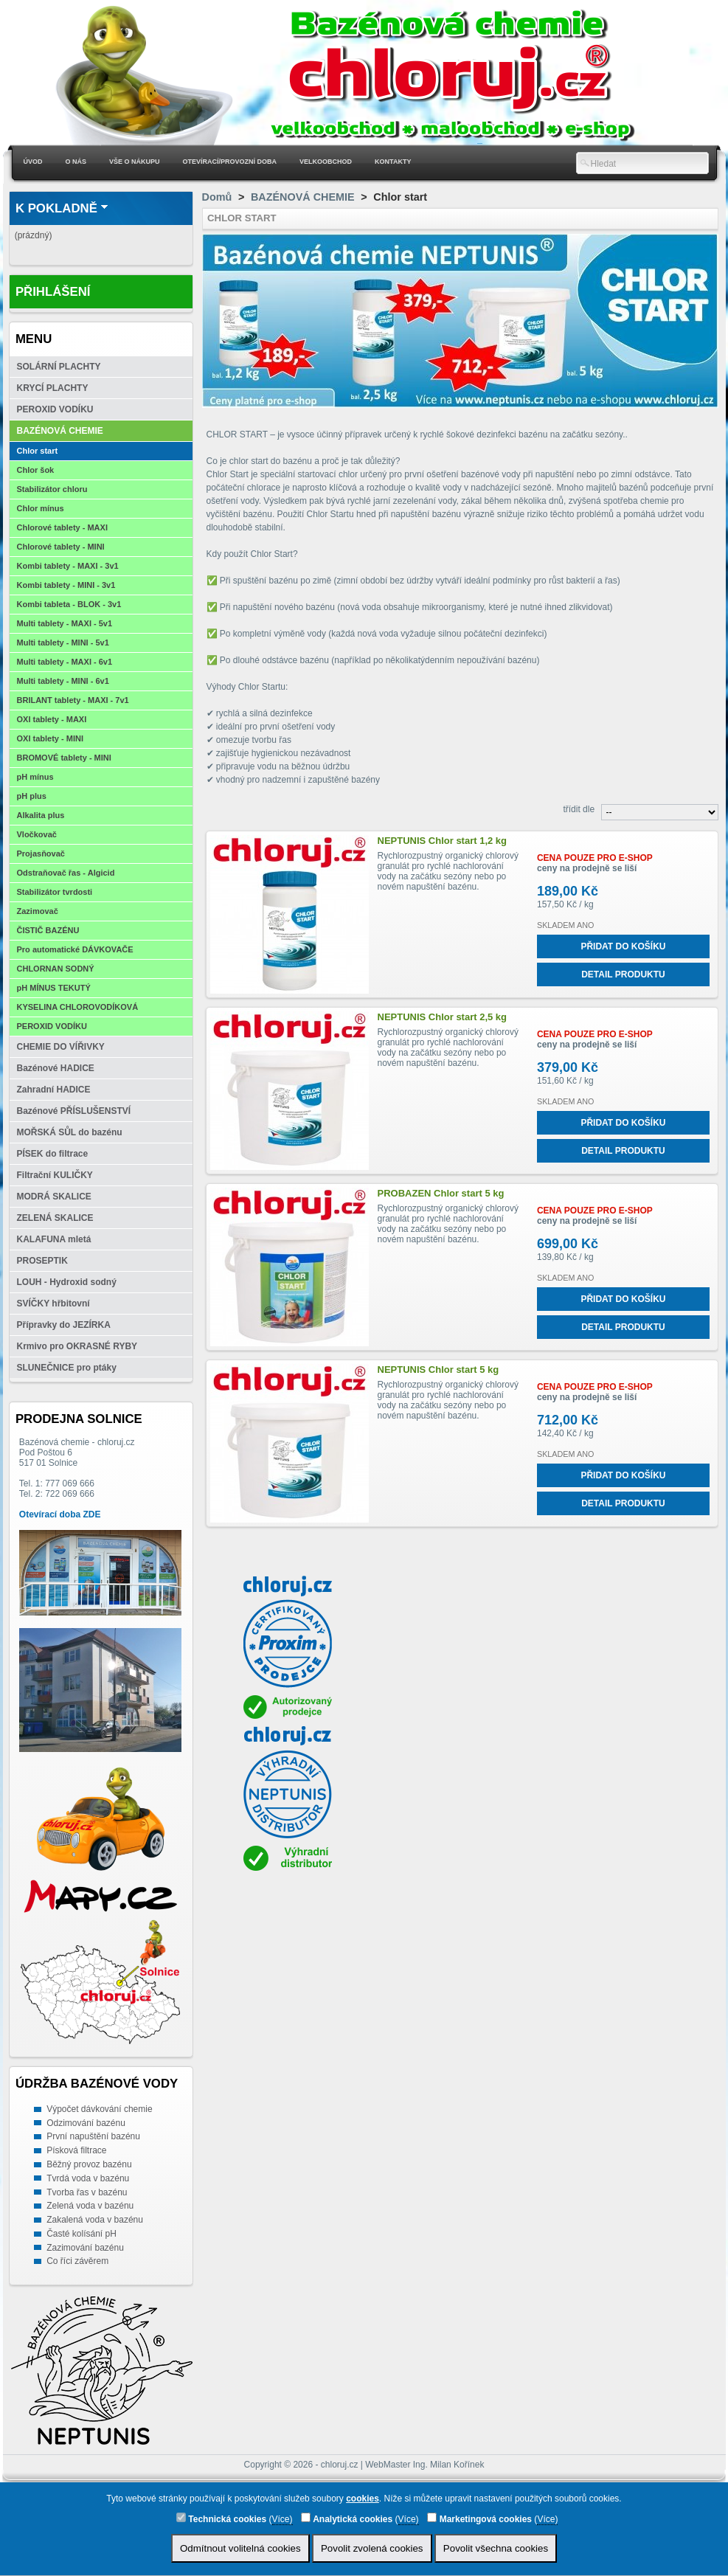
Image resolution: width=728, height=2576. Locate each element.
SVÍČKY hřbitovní (53, 1303)
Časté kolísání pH (81, 2234)
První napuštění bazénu (93, 2136)
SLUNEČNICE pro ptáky (67, 1368)
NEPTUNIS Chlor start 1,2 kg (442, 840)
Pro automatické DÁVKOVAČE (75, 949)
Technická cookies (221, 2518)
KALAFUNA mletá (54, 1239)
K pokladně (56, 208)
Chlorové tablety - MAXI (62, 527)
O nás (76, 161)
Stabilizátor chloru (52, 489)
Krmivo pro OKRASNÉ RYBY (77, 1346)
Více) (282, 2519)
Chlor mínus (40, 508)
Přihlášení (53, 292)
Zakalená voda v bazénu (94, 2220)
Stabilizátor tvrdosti (55, 891)
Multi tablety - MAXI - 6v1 (65, 661)
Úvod (33, 161)
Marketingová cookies (479, 2518)
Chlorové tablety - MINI (61, 546)
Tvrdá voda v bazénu (87, 2178)
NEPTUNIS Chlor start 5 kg (438, 1369)
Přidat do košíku (622, 946)
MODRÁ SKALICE (54, 1196)
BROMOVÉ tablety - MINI (64, 757)
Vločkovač (37, 834)
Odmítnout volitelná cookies (240, 2548)
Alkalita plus (41, 815)
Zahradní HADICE (54, 1089)
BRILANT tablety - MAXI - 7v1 (73, 700)
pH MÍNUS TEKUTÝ (54, 987)
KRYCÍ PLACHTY (53, 388)
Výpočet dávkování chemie (99, 2109)
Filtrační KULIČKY (55, 1175)
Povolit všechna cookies (495, 2548)
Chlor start (37, 450)
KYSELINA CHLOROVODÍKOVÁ (78, 1007)
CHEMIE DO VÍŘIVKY (61, 1047)
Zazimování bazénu (85, 2248)
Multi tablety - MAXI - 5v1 (65, 623)
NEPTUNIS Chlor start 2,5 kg (442, 1016)
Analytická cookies (346, 2518)
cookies (362, 2498)
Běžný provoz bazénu (88, 2164)
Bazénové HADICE (55, 1068)
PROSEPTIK (42, 1261)
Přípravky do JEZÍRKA (64, 1325)
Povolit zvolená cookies (372, 2548)
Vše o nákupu (134, 161)
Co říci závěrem (77, 2261)
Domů (217, 197)
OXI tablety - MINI (50, 738)
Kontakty (393, 161)
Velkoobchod (325, 161)
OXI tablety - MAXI (52, 719)
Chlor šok (36, 469)
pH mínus (35, 776)
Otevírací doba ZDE (60, 1514)
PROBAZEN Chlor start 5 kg (441, 1193)
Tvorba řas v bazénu (86, 2192)
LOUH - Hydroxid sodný (67, 1282)
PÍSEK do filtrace (53, 1154)
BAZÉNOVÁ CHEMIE (60, 431)
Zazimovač (37, 911)
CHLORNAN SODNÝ (55, 968)
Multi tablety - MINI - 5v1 (63, 642)
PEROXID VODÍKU (55, 409)
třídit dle (578, 809)
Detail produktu (623, 974)
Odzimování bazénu (85, 2123)
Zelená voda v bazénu (90, 2206)
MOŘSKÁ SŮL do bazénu (69, 1132)
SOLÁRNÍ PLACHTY (59, 366)
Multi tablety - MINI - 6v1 (63, 680)
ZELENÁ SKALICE (55, 1218)
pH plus (31, 796)
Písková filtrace (76, 2150)
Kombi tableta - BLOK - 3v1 (69, 604)
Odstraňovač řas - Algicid (66, 872)
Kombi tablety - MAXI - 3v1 (68, 565)
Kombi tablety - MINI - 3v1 (66, 585)
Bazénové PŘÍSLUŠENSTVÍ (74, 1111)
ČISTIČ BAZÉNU (48, 930)
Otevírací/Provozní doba (230, 161)
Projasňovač (41, 853)
